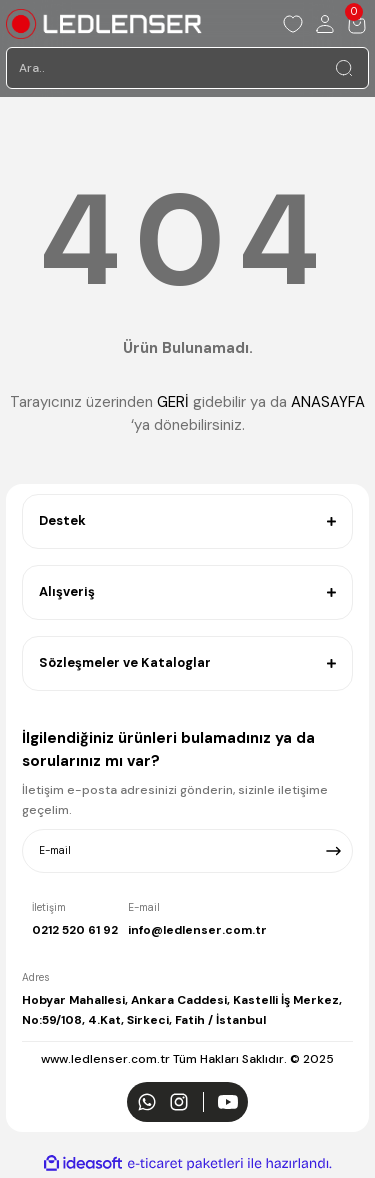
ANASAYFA (328, 402)
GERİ (173, 402)
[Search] (187, 68)
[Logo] (104, 24)
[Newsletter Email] (187, 851)
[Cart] (357, 24)
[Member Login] (325, 24)
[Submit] (333, 851)
